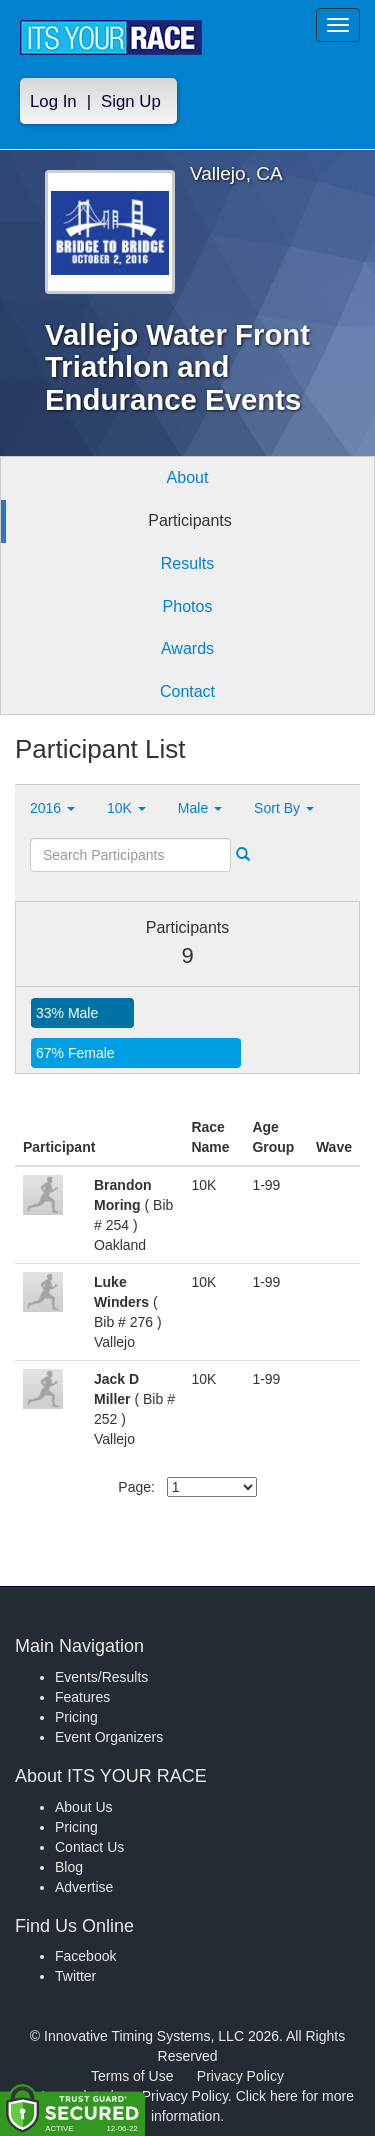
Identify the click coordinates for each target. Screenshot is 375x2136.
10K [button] (126, 808)
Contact (187, 691)
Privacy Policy (240, 2076)
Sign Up (131, 101)
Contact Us (89, 1847)
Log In (53, 101)
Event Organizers (109, 1737)
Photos (188, 606)
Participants (190, 520)
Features (82, 1697)
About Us (84, 1807)
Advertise (84, 1887)
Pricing (76, 1717)
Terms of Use (132, 2076)
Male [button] (200, 808)
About (188, 477)
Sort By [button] (284, 808)
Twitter (75, 1976)
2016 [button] (52, 808)
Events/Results (101, 1677)
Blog (69, 1867)
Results (187, 563)
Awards (187, 648)
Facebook (85, 1956)
